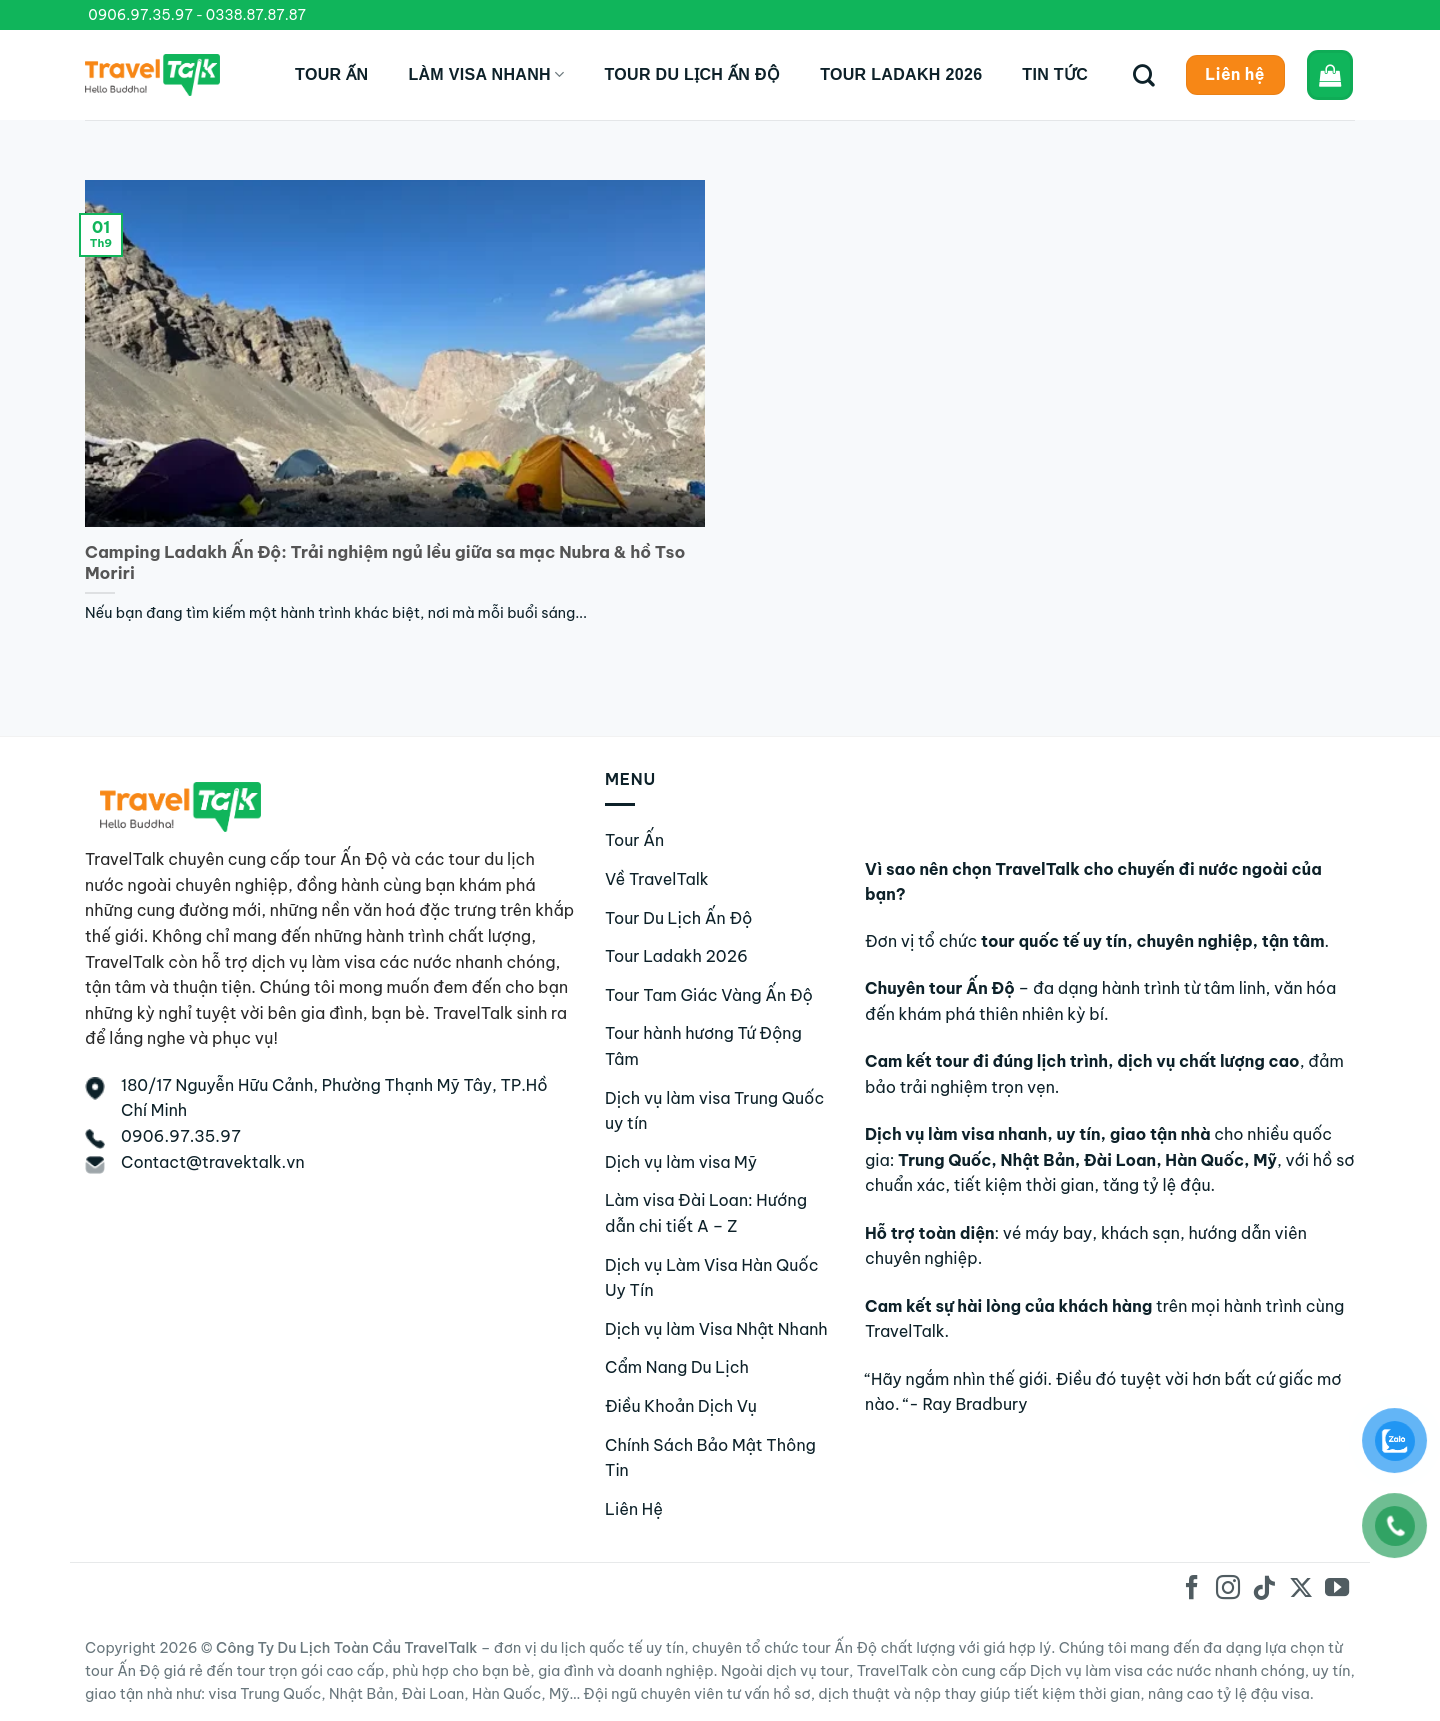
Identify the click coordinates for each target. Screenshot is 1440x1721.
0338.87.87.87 (256, 15)
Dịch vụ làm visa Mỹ (681, 1162)
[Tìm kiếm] (1144, 75)
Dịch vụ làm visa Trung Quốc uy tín (714, 1111)
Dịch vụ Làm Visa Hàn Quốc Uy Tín (711, 1278)
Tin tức (1055, 74)
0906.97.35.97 (140, 15)
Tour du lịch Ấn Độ (692, 74)
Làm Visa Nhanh (486, 74)
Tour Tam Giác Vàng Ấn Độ (709, 995)
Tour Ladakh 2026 (901, 74)
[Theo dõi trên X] (1300, 1589)
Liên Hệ (634, 1509)
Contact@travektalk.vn (213, 1162)
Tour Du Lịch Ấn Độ (679, 918)
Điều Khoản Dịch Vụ (681, 1406)
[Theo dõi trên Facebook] (1192, 1589)
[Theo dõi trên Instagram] (1228, 1589)
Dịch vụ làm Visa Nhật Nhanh (716, 1329)
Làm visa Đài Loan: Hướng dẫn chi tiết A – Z (706, 1213)
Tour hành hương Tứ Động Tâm (703, 1046)
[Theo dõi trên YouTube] (1337, 1589)
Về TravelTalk (657, 879)
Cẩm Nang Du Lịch (677, 1367)
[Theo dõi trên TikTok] (1264, 1589)
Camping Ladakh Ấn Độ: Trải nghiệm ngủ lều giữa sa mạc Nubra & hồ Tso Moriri (385, 562)
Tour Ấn (331, 74)
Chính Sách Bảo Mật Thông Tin (710, 1458)
